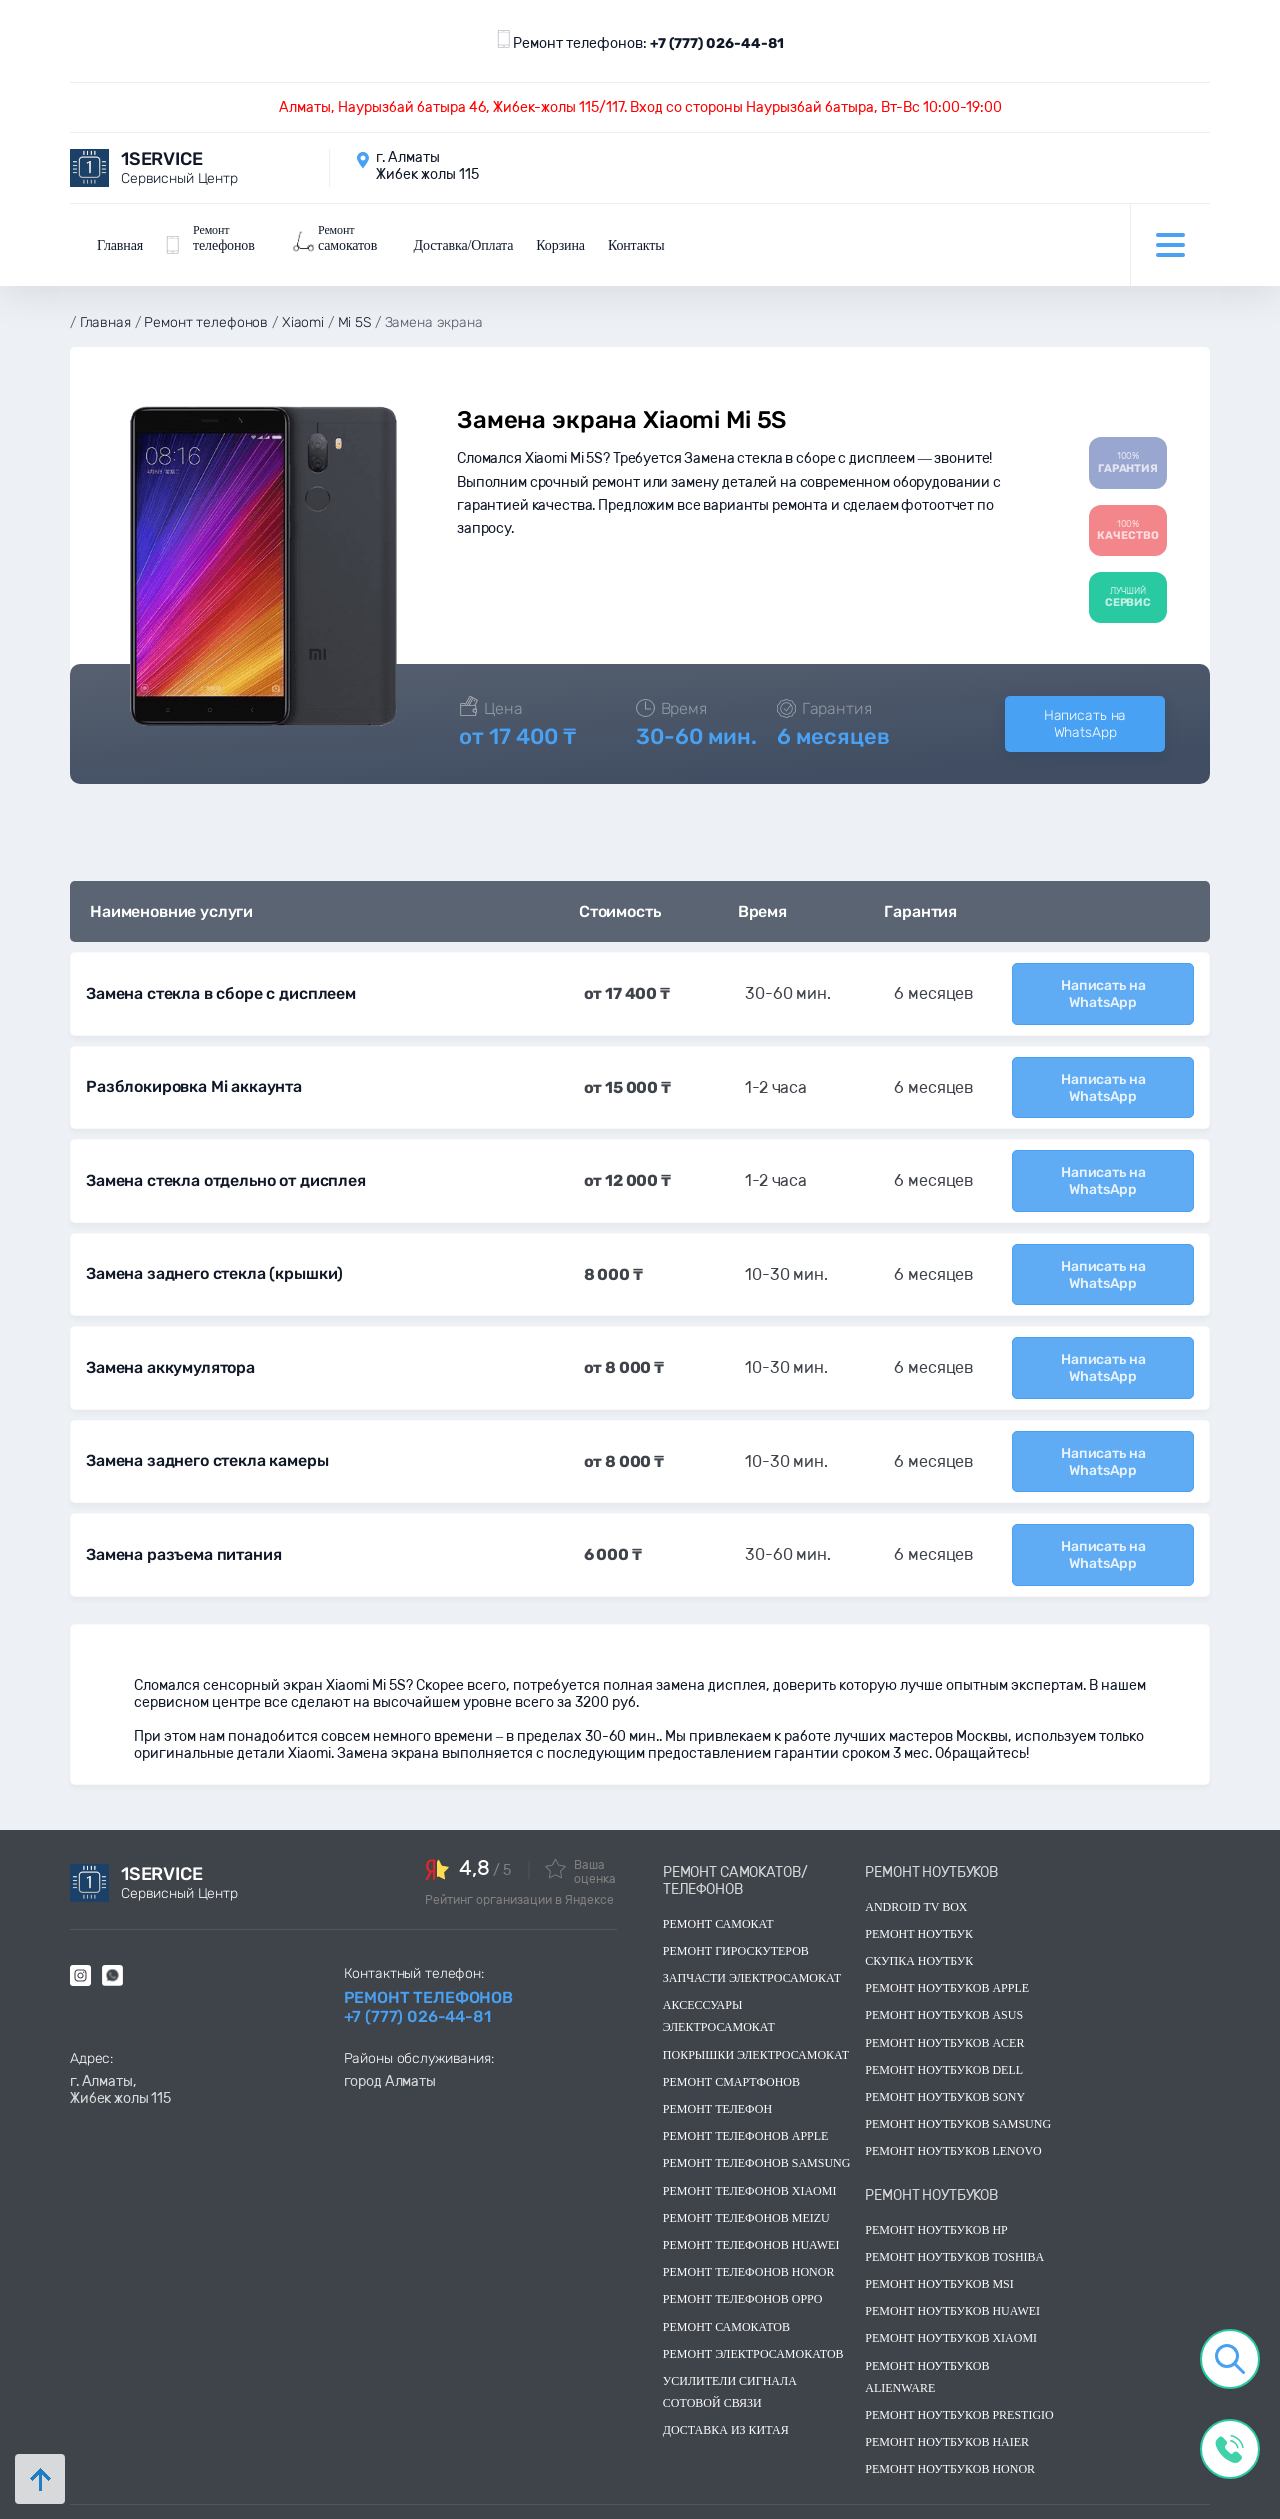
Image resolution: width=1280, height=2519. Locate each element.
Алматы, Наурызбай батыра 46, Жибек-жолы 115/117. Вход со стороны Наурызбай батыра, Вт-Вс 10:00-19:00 (640, 107)
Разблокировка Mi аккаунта (190, 1066)
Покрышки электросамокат (756, 2015)
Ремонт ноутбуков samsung (958, 2084)
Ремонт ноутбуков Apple (947, 1948)
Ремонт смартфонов (731, 2042)
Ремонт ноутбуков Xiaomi (951, 2298)
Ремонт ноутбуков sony (945, 2057)
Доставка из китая (726, 2390)
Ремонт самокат (718, 1884)
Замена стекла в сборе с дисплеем (219, 976)
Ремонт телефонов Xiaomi (750, 2151)
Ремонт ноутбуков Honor (950, 2429)
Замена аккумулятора (169, 1336)
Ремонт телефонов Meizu (746, 2178)
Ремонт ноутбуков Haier (947, 2402)
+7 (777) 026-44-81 (717, 43)
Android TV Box (916, 1867)
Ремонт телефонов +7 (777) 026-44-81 (428, 1967)
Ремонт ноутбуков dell (944, 2030)
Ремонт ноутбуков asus (944, 1976)
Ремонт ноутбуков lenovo (953, 2111)
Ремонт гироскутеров (736, 1911)
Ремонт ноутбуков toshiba (954, 2217)
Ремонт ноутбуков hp (936, 2190)
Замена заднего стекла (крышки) (209, 1246)
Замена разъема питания (182, 1516)
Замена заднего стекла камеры (205, 1426)
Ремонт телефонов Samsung (757, 2123)
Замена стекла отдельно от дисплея (224, 1156)
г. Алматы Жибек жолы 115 (427, 166)
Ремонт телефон (717, 2069)
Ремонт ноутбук (919, 1894)
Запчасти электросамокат (752, 1938)
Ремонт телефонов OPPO (743, 2259)
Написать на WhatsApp (1085, 709)
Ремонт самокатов (726, 2287)
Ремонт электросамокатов (753, 2314)
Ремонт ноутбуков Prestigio (959, 2375)
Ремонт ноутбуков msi (939, 2244)
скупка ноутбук (919, 1921)
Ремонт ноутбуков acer (944, 2003)
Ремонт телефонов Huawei (751, 2205)
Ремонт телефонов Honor (749, 2232)
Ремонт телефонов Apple (746, 2096)
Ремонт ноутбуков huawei (952, 2271)
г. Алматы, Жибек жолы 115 (120, 2050)
